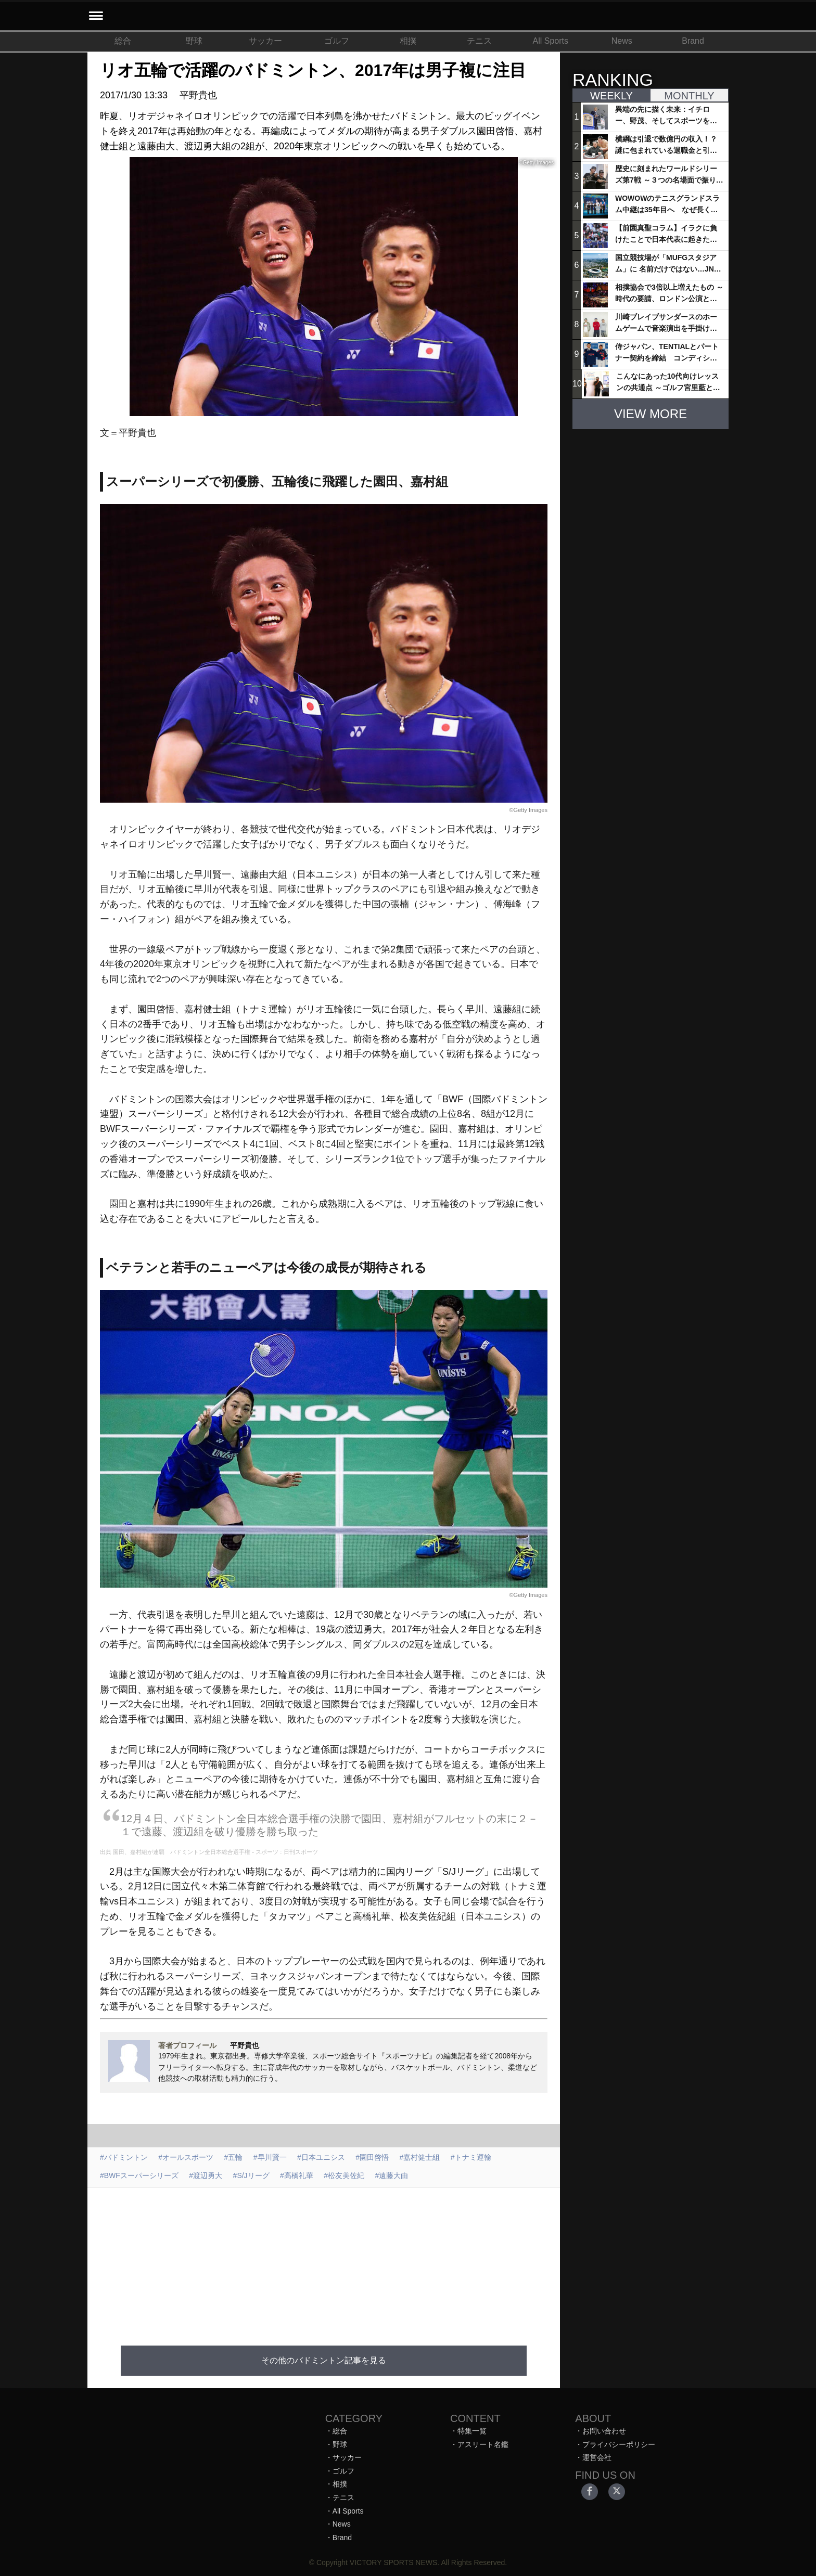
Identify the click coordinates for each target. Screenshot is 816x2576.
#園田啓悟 (372, 2157)
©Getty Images (528, 810)
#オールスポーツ (185, 2157)
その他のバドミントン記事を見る (323, 2360)
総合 (122, 40)
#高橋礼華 (296, 2175)
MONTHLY (689, 95)
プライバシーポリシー (618, 2444)
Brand (693, 40)
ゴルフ (336, 40)
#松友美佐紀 (344, 2175)
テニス (479, 40)
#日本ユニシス (321, 2157)
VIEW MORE (650, 414)
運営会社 (596, 2457)
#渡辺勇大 (205, 2175)
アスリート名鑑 (482, 2444)
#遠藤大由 (392, 2175)
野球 (194, 40)
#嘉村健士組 (420, 2157)
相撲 (408, 40)
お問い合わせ (604, 2431)
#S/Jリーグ (251, 2175)
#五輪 (233, 2157)
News (621, 40)
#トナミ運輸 (471, 2157)
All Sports (550, 40)
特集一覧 (472, 2431)
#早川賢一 (270, 2157)
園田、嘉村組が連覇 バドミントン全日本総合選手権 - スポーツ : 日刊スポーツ (215, 1852)
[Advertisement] (323, 2260)
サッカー (265, 40)
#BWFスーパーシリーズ (139, 2175)
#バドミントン (124, 2157)
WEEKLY (611, 95)
